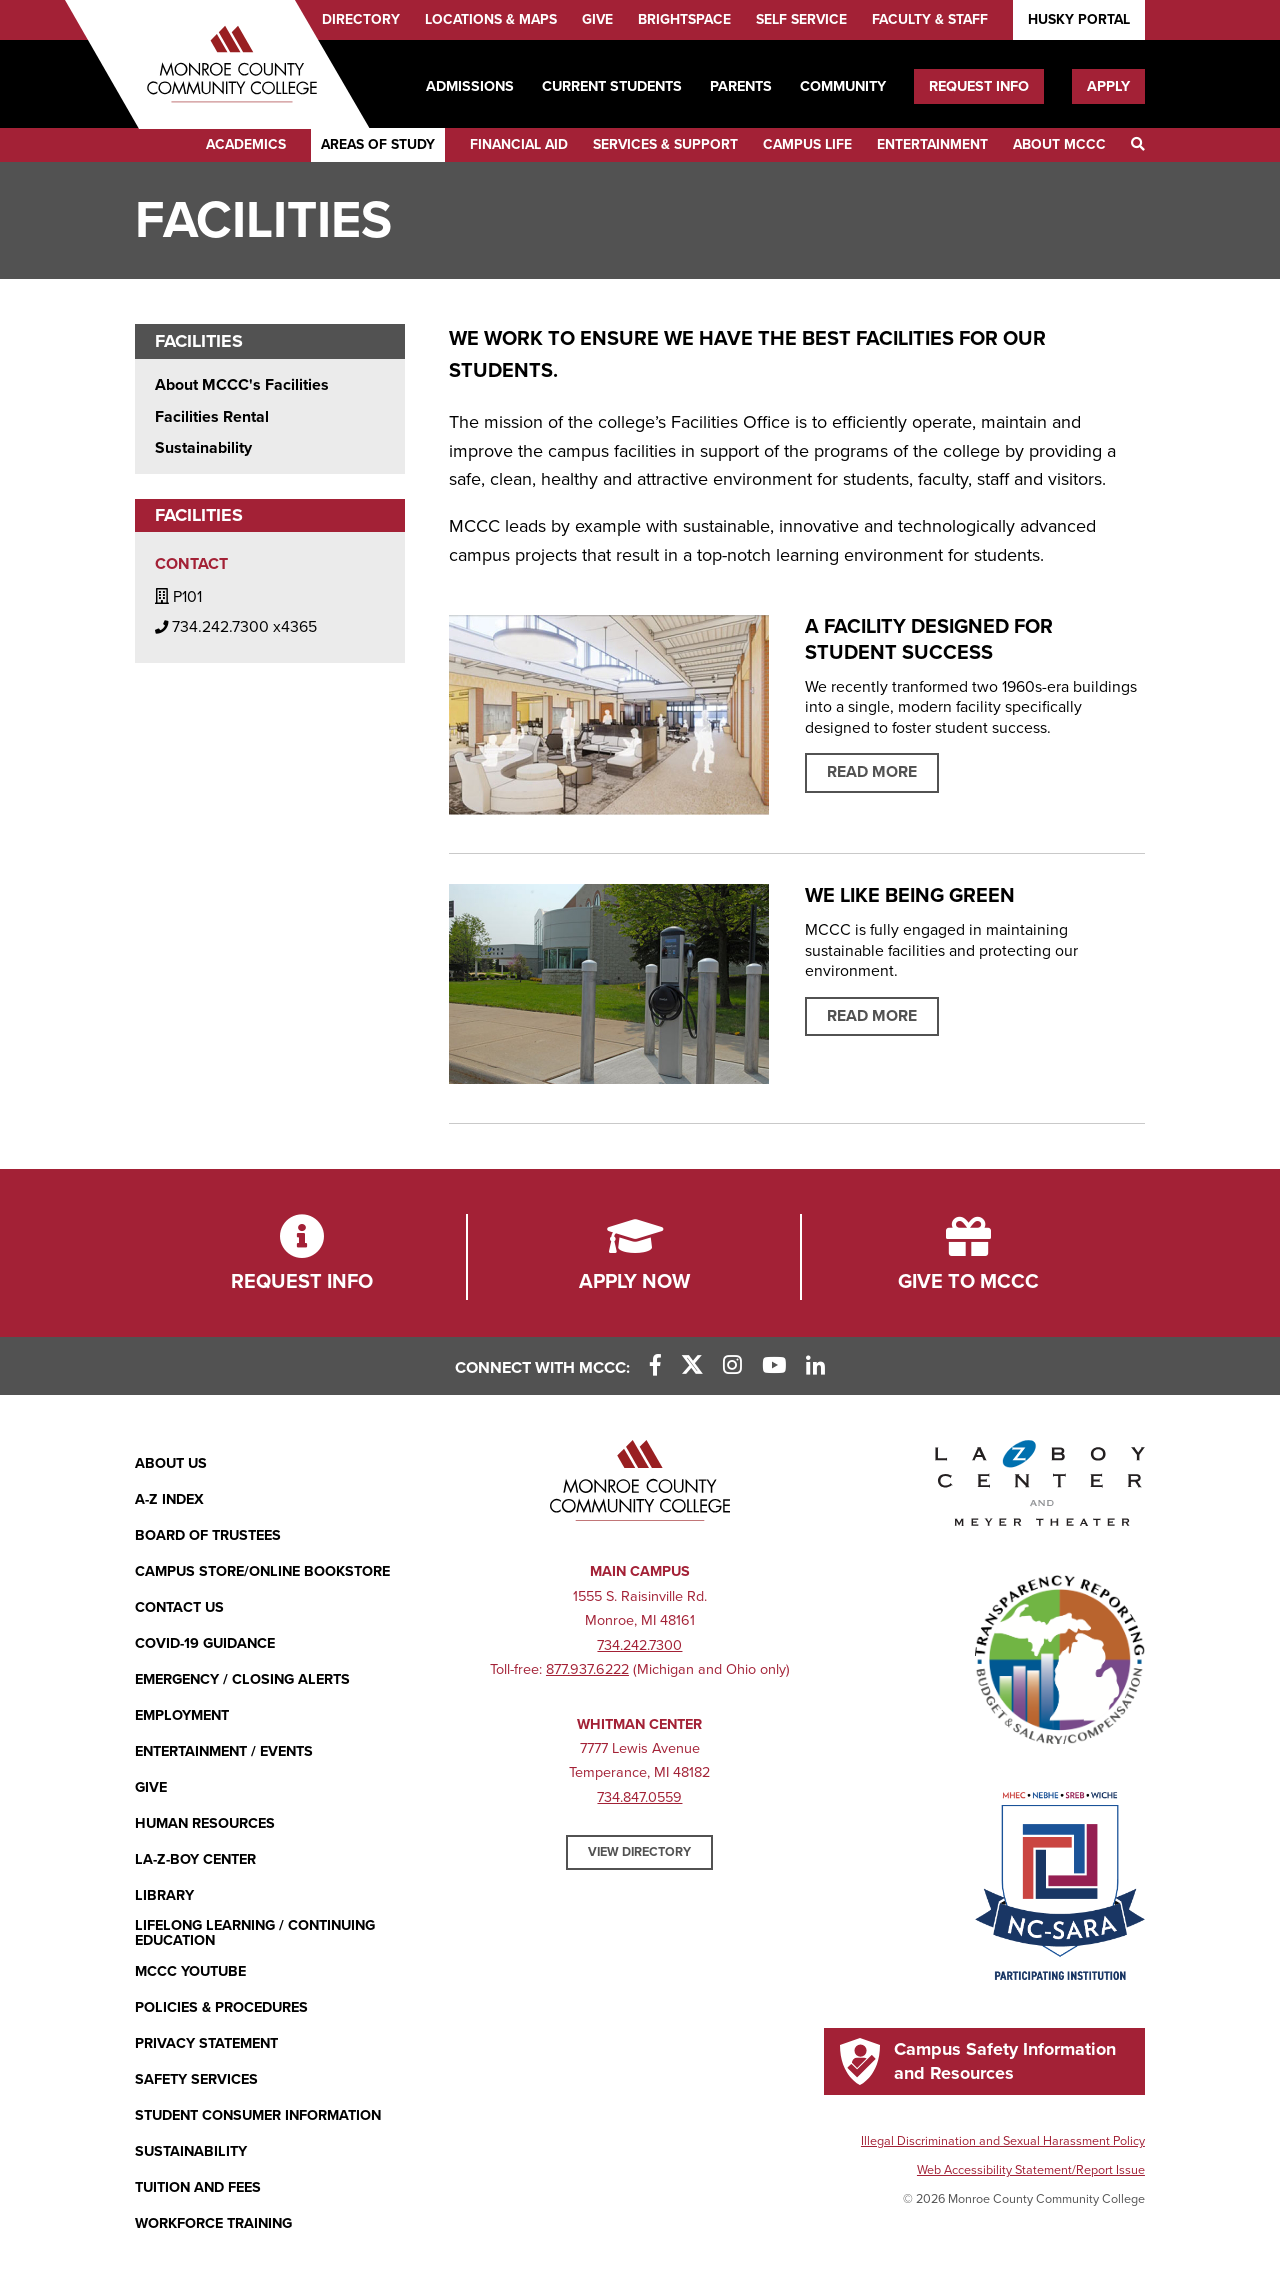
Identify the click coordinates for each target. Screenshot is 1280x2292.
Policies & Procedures (221, 2007)
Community (843, 86)
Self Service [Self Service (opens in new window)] (801, 19)
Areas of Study (378, 144)
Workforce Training (213, 2223)
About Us (171, 1463)
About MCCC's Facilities (242, 385)
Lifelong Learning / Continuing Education (255, 1933)
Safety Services (196, 2079)
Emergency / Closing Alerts (242, 1679)
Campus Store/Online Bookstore (262, 1571)
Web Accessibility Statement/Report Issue (1031, 2170)
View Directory (639, 1852)
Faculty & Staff (930, 19)
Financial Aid (519, 144)
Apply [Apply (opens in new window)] (1108, 86)
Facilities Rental (212, 417)
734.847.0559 (639, 1797)
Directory (361, 19)
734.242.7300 (639, 1645)
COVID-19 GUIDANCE (205, 1643)
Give (597, 19)
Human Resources (205, 1823)
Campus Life (807, 144)
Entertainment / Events (224, 1751)
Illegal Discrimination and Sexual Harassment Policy (1003, 2141)
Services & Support (665, 144)
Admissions (470, 86)
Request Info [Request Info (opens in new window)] (979, 86)
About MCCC (1059, 144)
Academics (246, 144)
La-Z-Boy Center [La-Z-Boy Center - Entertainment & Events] (195, 1859)
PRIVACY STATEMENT (206, 2043)
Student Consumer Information (258, 2115)
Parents (741, 86)
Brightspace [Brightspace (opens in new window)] (684, 19)
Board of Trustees (208, 1535)
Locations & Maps (491, 19)
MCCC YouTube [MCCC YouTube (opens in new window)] (190, 1971)
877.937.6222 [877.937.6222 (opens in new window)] (587, 1669)
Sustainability (203, 448)
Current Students (612, 86)
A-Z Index (169, 1499)
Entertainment (932, 144)
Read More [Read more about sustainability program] (872, 1016)
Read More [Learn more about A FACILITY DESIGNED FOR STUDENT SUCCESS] (872, 772)
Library (164, 1895)
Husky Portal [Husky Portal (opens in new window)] (1079, 19)
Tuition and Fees (198, 2187)
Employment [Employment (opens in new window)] (182, 1715)
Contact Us (179, 1607)
